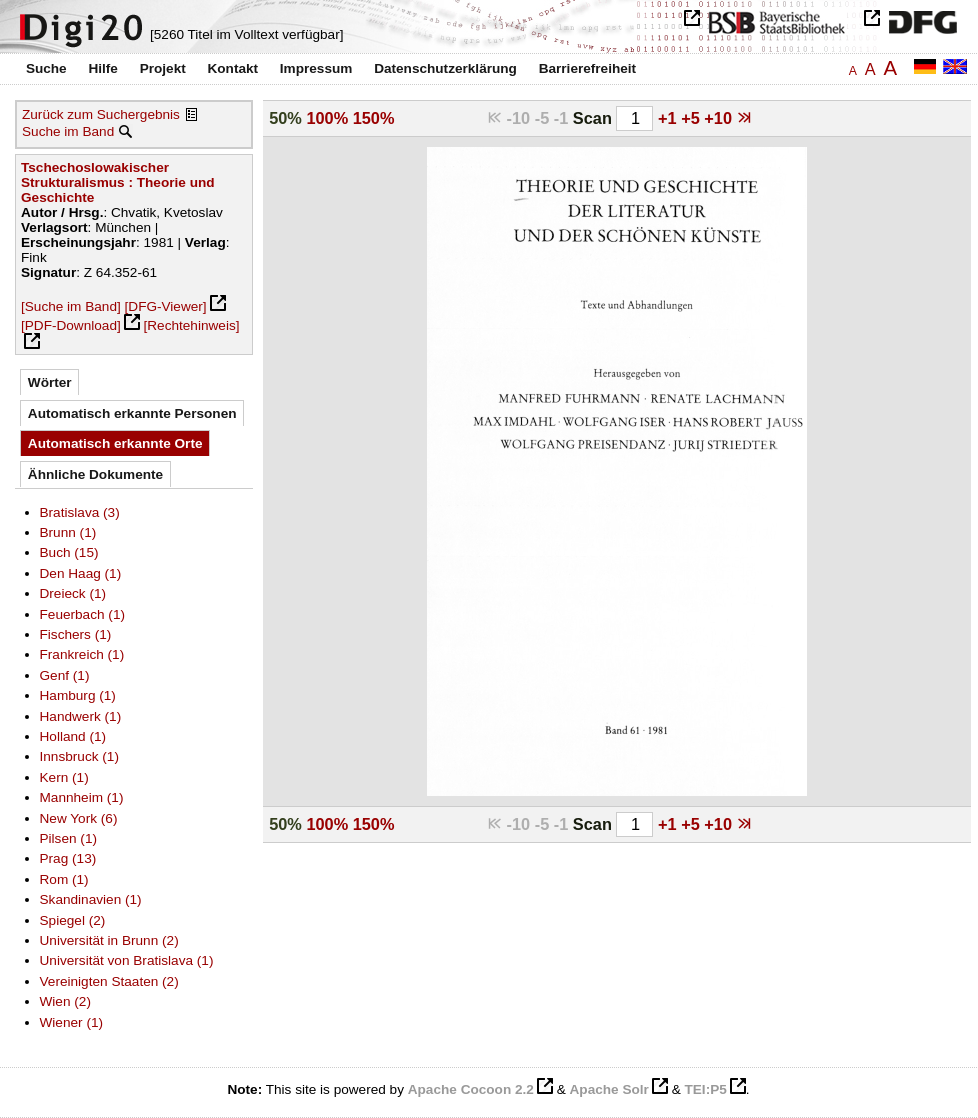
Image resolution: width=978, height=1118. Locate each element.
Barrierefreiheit (587, 68)
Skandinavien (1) (91, 899)
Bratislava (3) (80, 512)
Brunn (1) (68, 532)
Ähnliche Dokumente (95, 474)
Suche (46, 68)
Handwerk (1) (81, 716)
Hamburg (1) (78, 695)
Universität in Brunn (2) (109, 940)
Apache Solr (609, 1089)
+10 (720, 118)
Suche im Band (68, 131)
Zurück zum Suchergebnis (101, 114)
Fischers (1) (76, 634)
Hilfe (102, 68)
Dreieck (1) (73, 593)
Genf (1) (65, 675)
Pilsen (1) (68, 838)
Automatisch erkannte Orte (115, 443)
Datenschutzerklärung (445, 68)
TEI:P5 (705, 1089)
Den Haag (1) (81, 573)
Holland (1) (73, 736)
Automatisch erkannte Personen (132, 413)
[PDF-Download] (71, 325)
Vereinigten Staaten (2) (109, 981)
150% (374, 118)
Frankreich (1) (82, 654)
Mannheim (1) (82, 797)
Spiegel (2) (73, 920)
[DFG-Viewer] (166, 306)
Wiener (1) (72, 1022)
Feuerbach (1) (82, 614)
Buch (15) (69, 552)
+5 (692, 118)
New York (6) (79, 818)
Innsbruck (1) (79, 756)
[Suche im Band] (71, 306)
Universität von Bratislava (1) (127, 960)
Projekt (163, 68)
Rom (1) (64, 879)
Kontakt (232, 68)
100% (327, 118)
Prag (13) (68, 858)
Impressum (316, 68)
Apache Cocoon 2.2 (471, 1089)
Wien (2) (65, 1001)
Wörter (50, 382)
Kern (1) (64, 777)
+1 (669, 118)
